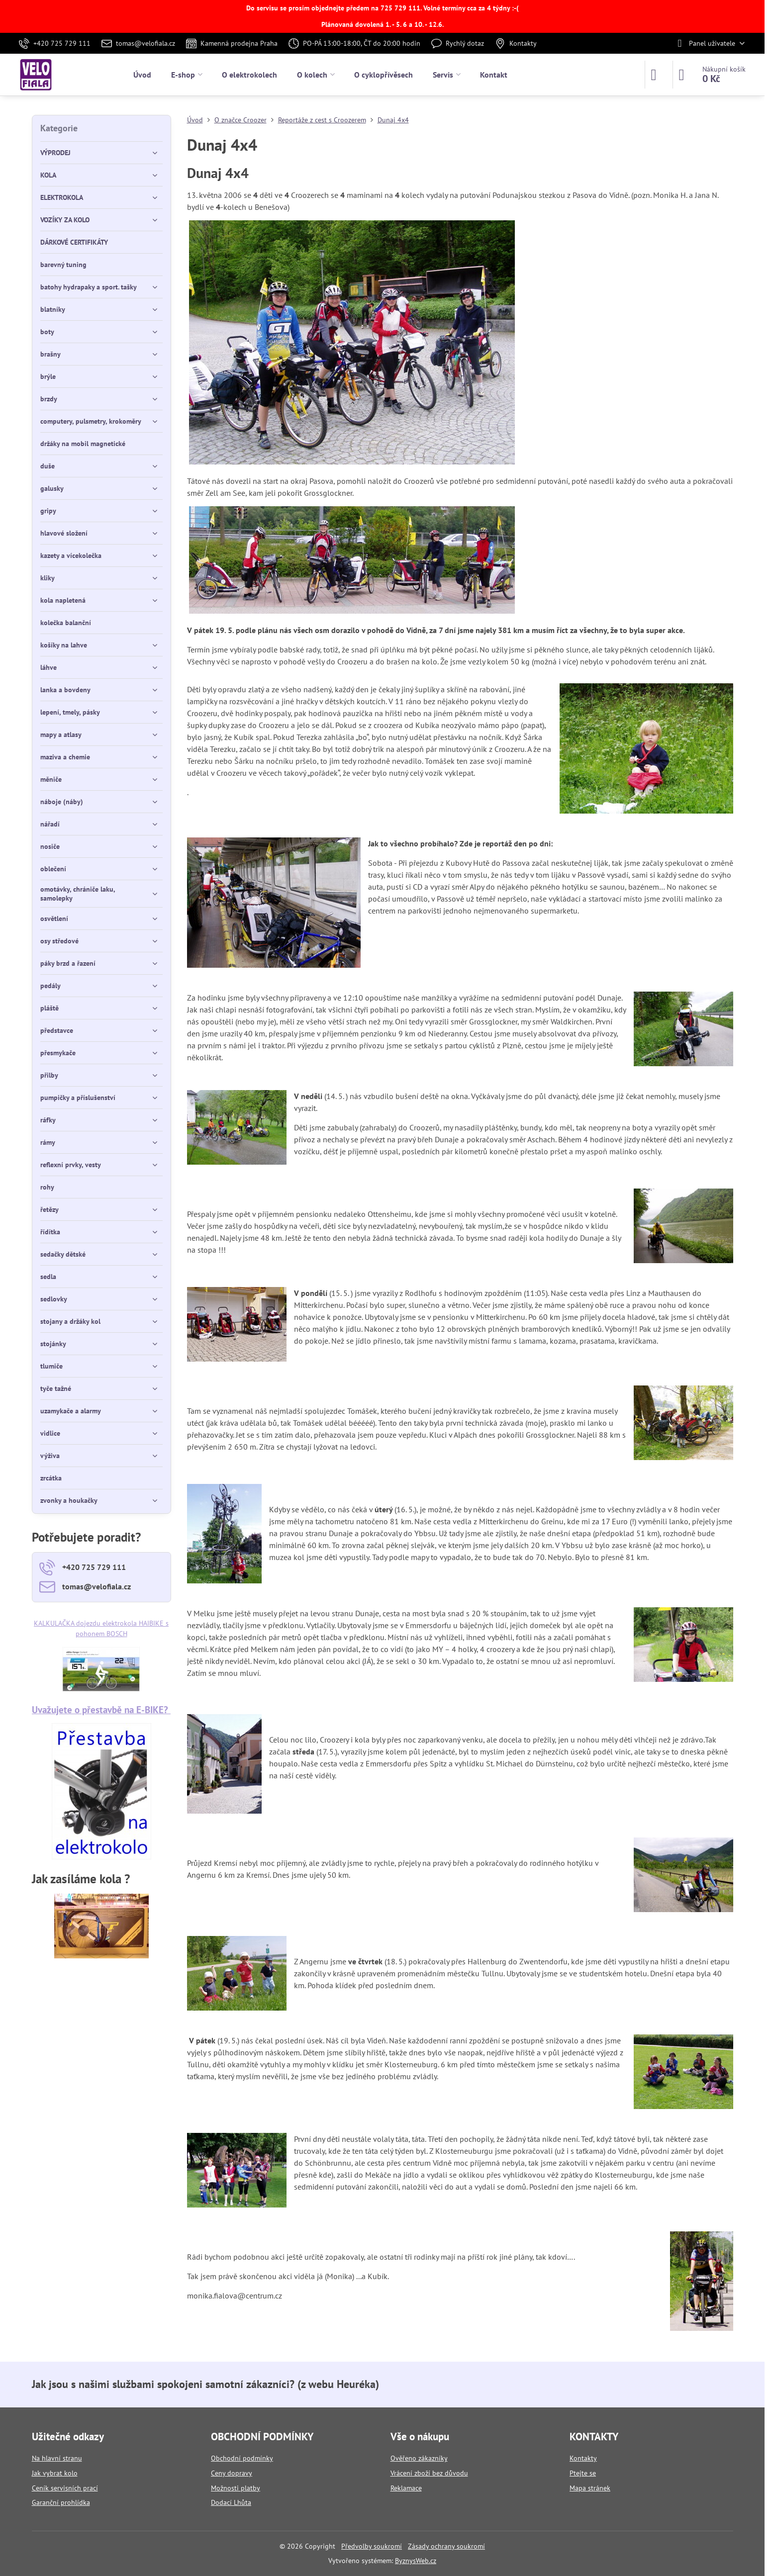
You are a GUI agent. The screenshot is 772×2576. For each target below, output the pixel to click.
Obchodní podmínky (242, 2458)
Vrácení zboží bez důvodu (429, 2473)
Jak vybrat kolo (55, 2473)
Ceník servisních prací (65, 2488)
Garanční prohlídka (61, 2502)
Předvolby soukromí (371, 2546)
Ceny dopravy (231, 2473)
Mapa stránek (590, 2488)
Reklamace (406, 2488)
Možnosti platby (235, 2488)
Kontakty (583, 2458)
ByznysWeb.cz (415, 2560)
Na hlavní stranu (57, 2458)
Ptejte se (583, 2473)
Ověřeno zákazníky (419, 2458)
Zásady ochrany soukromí (446, 2546)
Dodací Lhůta (231, 2502)
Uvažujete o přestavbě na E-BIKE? (101, 1709)
